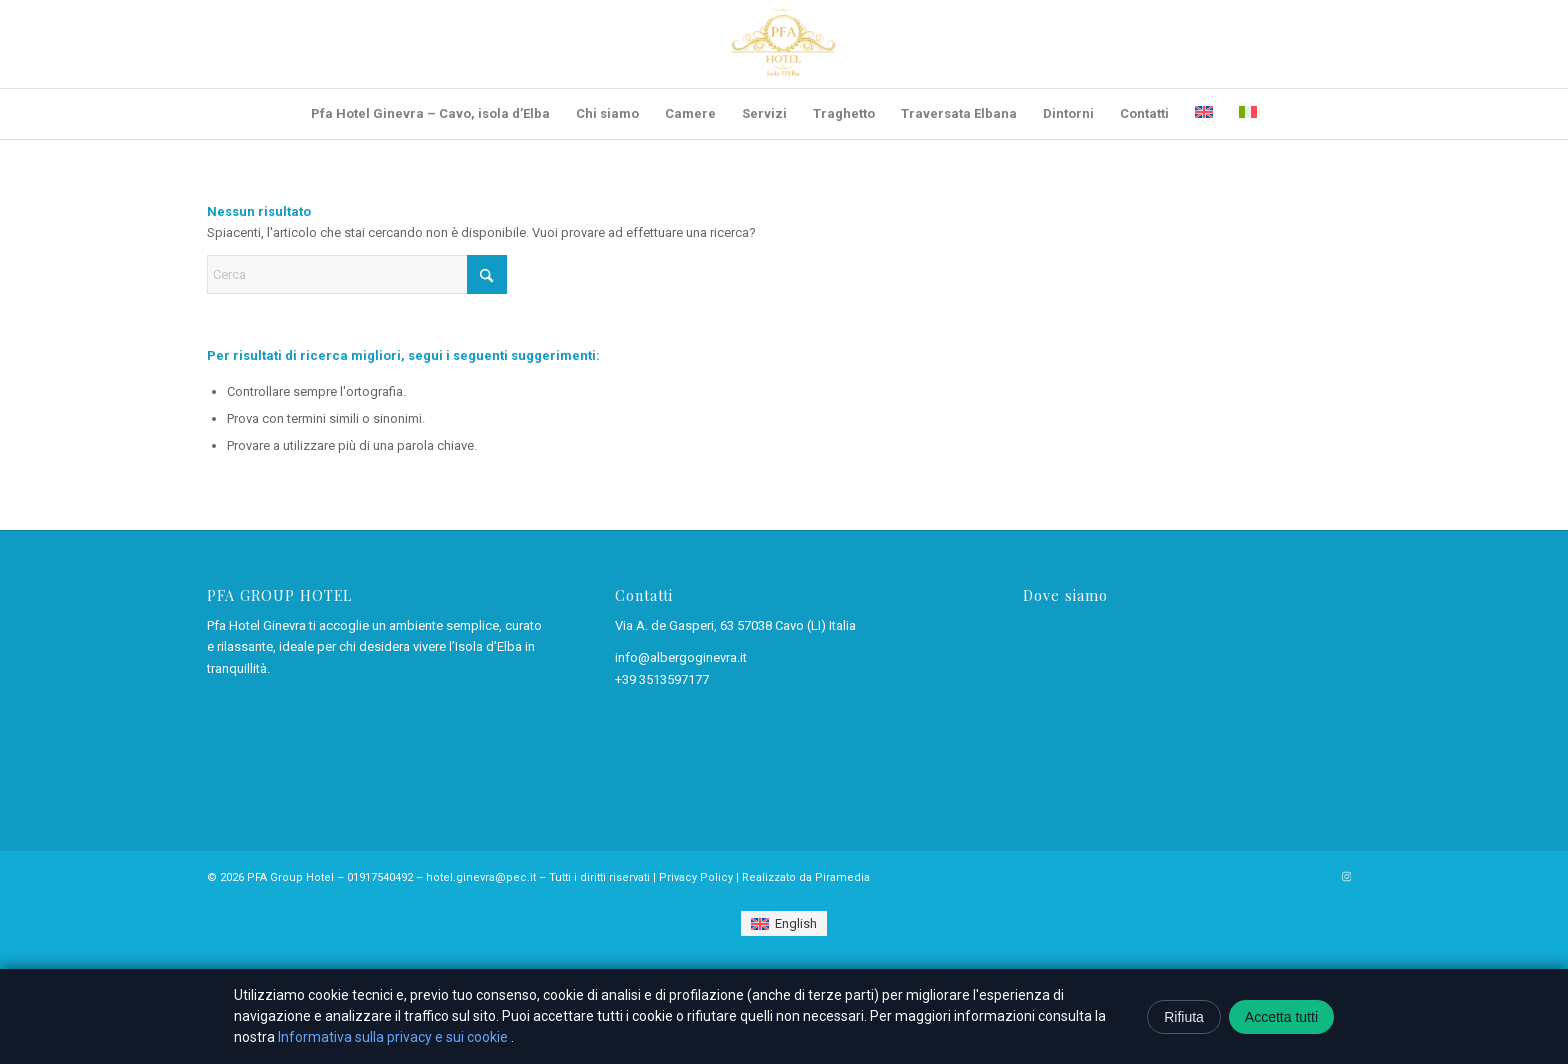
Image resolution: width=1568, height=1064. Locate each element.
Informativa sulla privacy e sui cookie (394, 1037)
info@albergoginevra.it (681, 657)
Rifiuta (1184, 1017)
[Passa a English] (783, 923)
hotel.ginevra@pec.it (481, 877)
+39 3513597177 (662, 679)
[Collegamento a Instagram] (1346, 877)
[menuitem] (430, 114)
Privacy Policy (696, 877)
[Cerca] (357, 274)
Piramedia (842, 877)
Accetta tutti (1281, 1017)
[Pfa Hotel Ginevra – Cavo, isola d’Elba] (784, 44)
